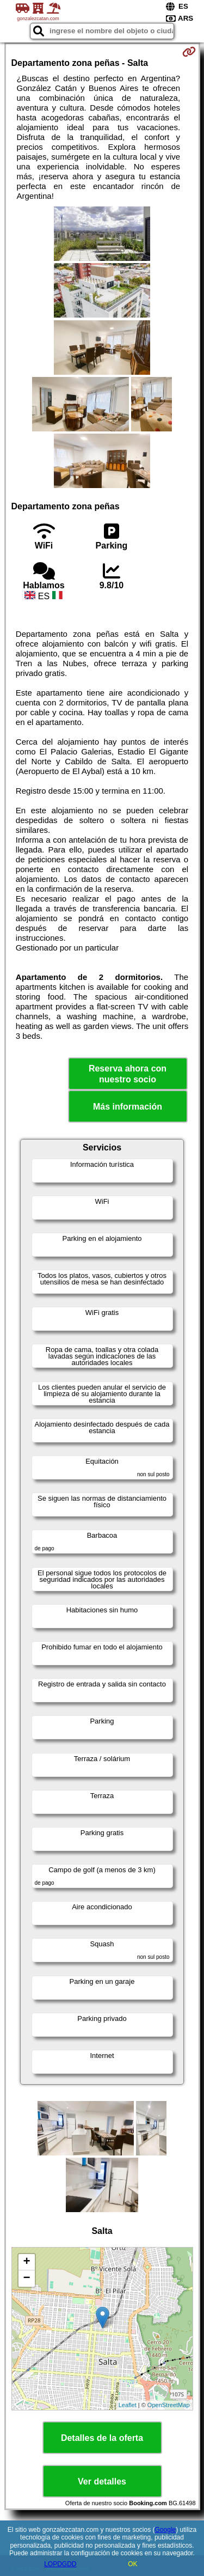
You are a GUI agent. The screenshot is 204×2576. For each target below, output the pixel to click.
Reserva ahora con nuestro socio (127, 1073)
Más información (127, 1106)
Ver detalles (102, 2481)
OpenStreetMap (168, 2405)
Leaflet (128, 2405)
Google (165, 2530)
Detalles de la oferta (102, 2438)
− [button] (26, 2278)
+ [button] (26, 2262)
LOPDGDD (60, 2564)
